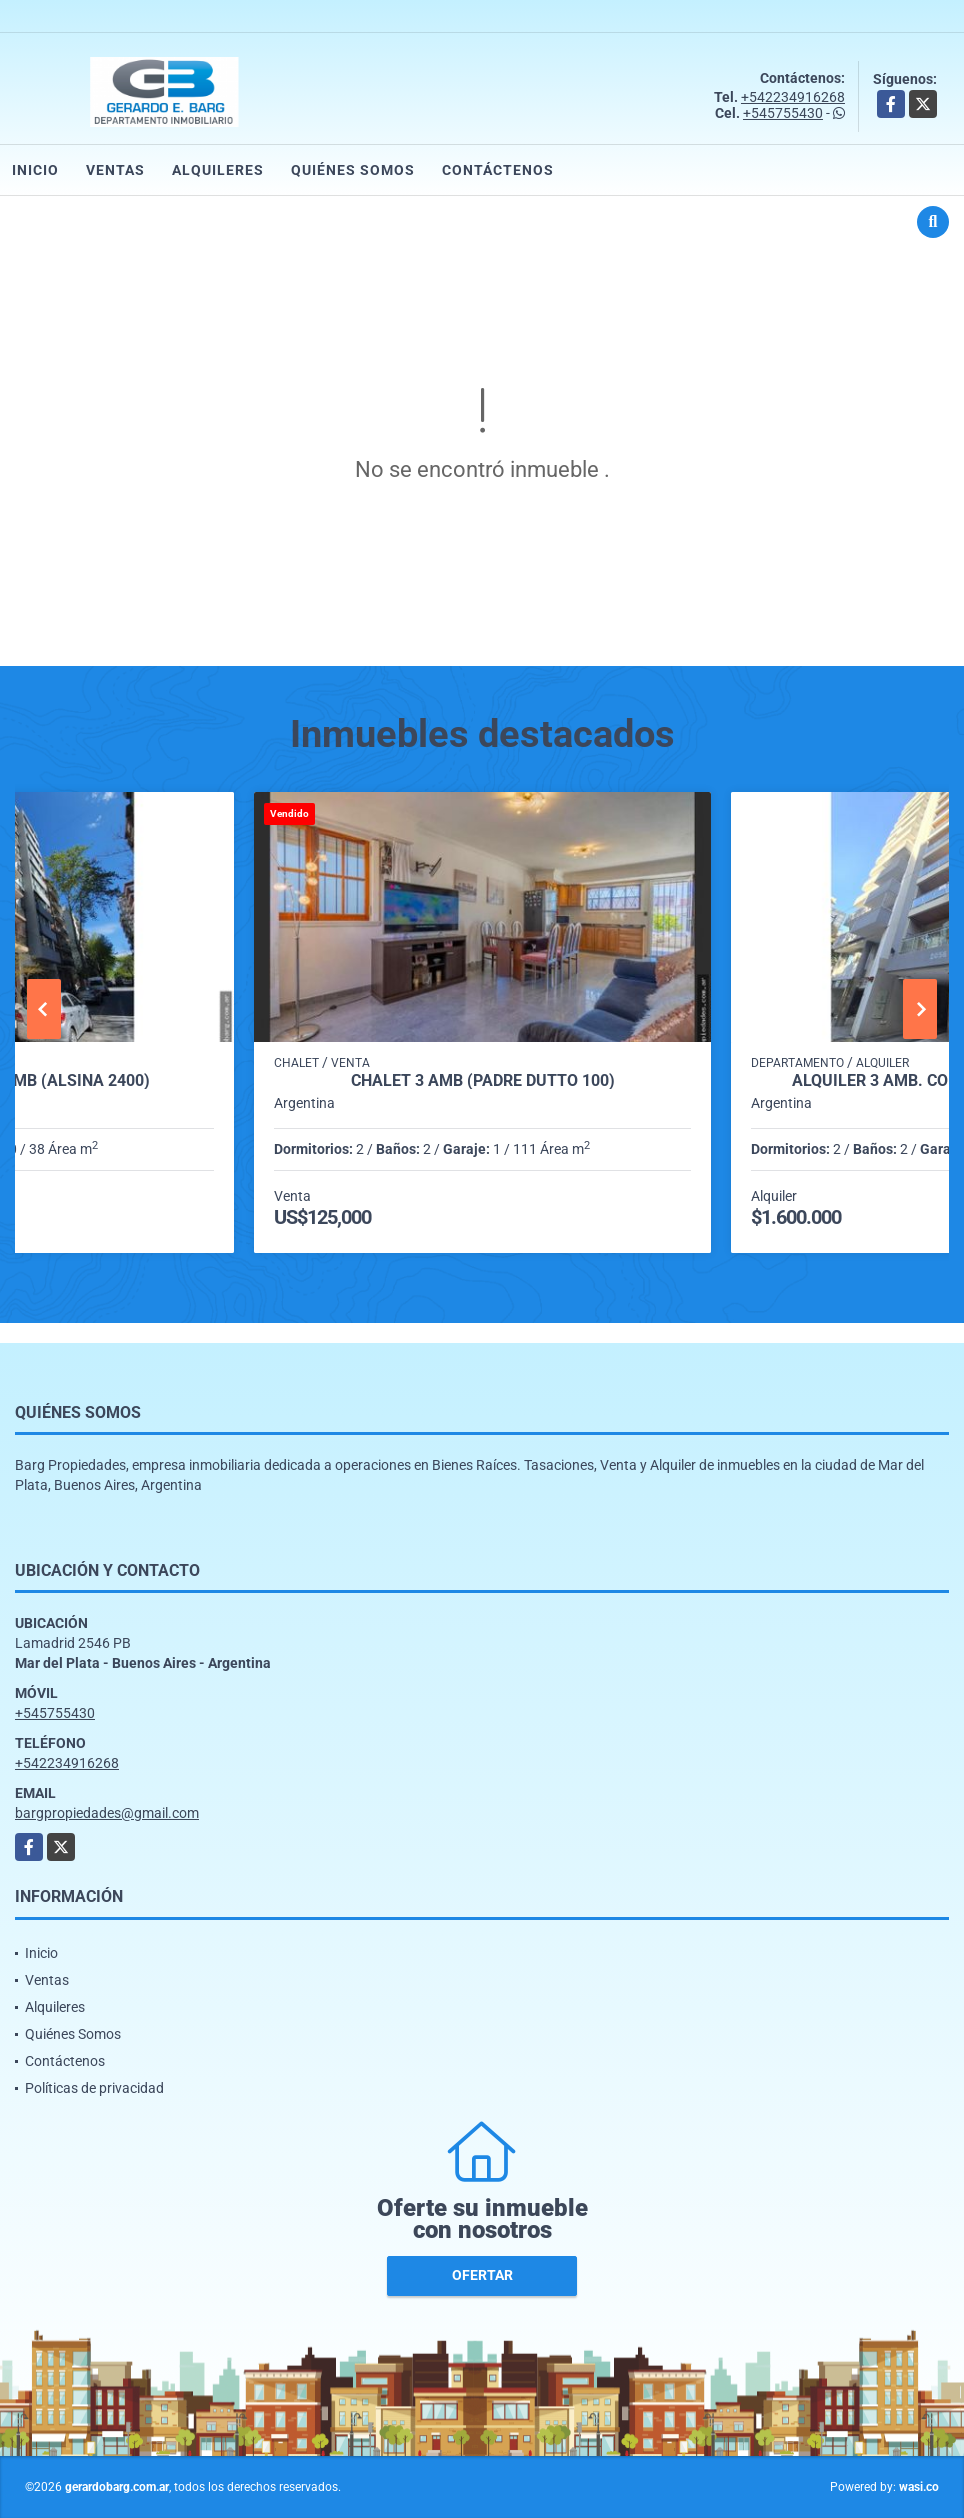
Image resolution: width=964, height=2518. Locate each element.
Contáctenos (498, 170)
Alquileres (218, 170)
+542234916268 (793, 97)
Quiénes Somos (353, 170)
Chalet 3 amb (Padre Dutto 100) (483, 1081)
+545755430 (783, 113)
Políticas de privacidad (94, 2088)
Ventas (115, 170)
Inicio (35, 170)
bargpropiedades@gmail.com (107, 1813)
